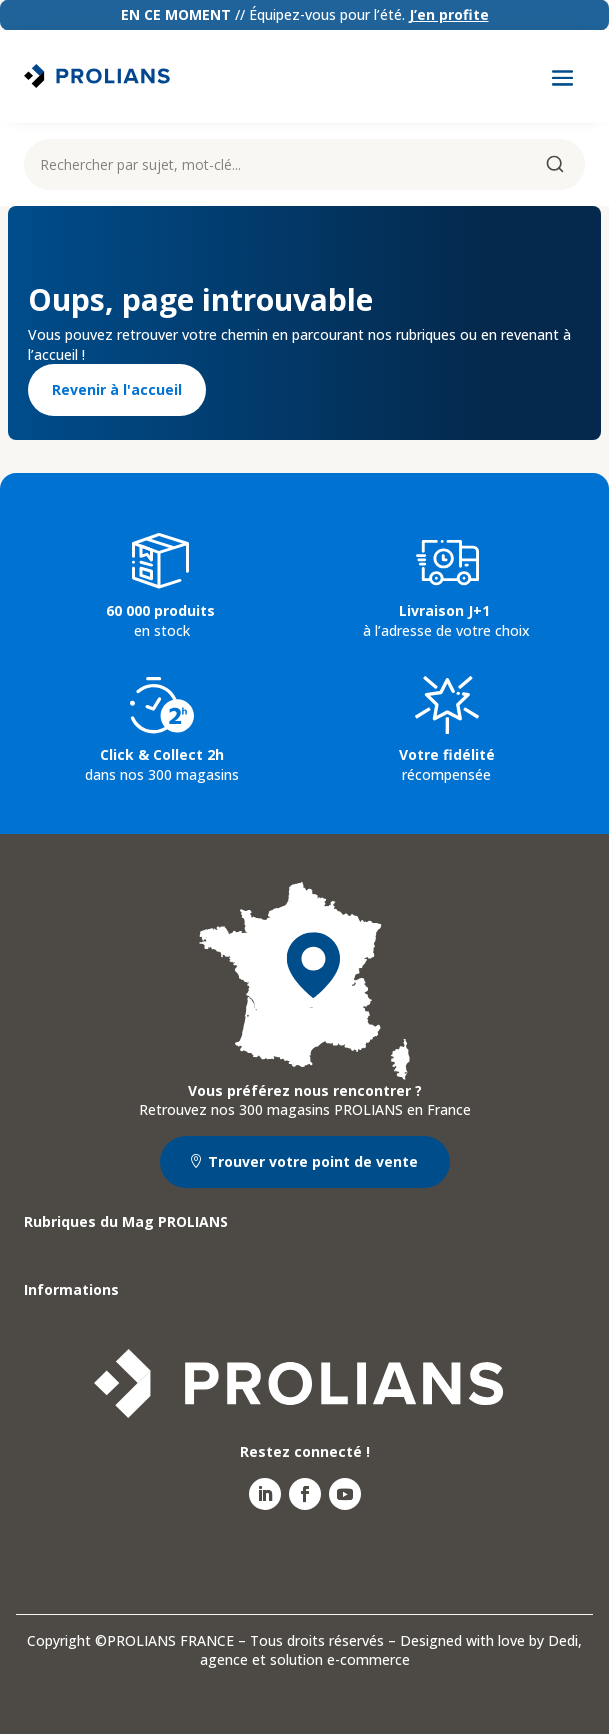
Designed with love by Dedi (489, 1640)
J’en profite (449, 14)
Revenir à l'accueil (117, 389)
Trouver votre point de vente (313, 1161)
